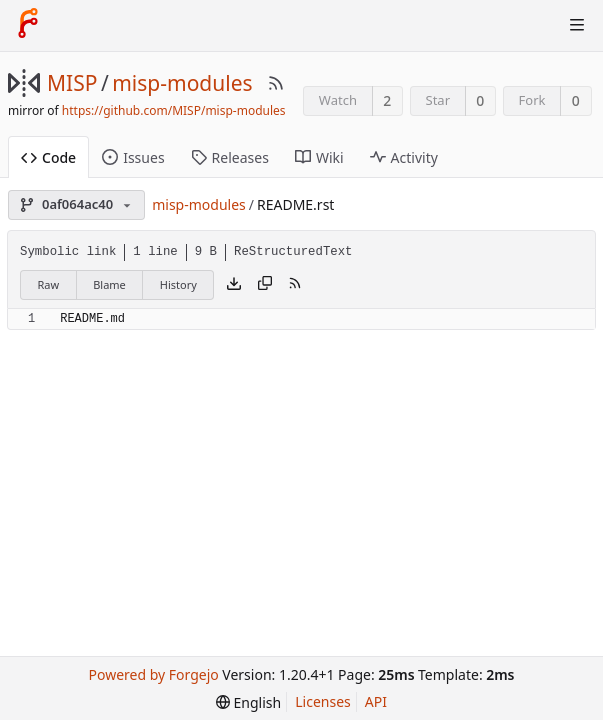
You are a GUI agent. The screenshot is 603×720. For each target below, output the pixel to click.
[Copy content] (265, 285)
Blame (109, 284)
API (376, 701)
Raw (49, 284)
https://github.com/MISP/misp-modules (174, 110)
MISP (72, 83)
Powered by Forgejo (154, 674)
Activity (404, 157)
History (178, 284)
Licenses (323, 701)
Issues (133, 157)
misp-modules (182, 83)
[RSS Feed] (276, 83)
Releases (230, 157)
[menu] (248, 702)
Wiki (319, 157)
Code (48, 157)
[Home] (28, 25)
